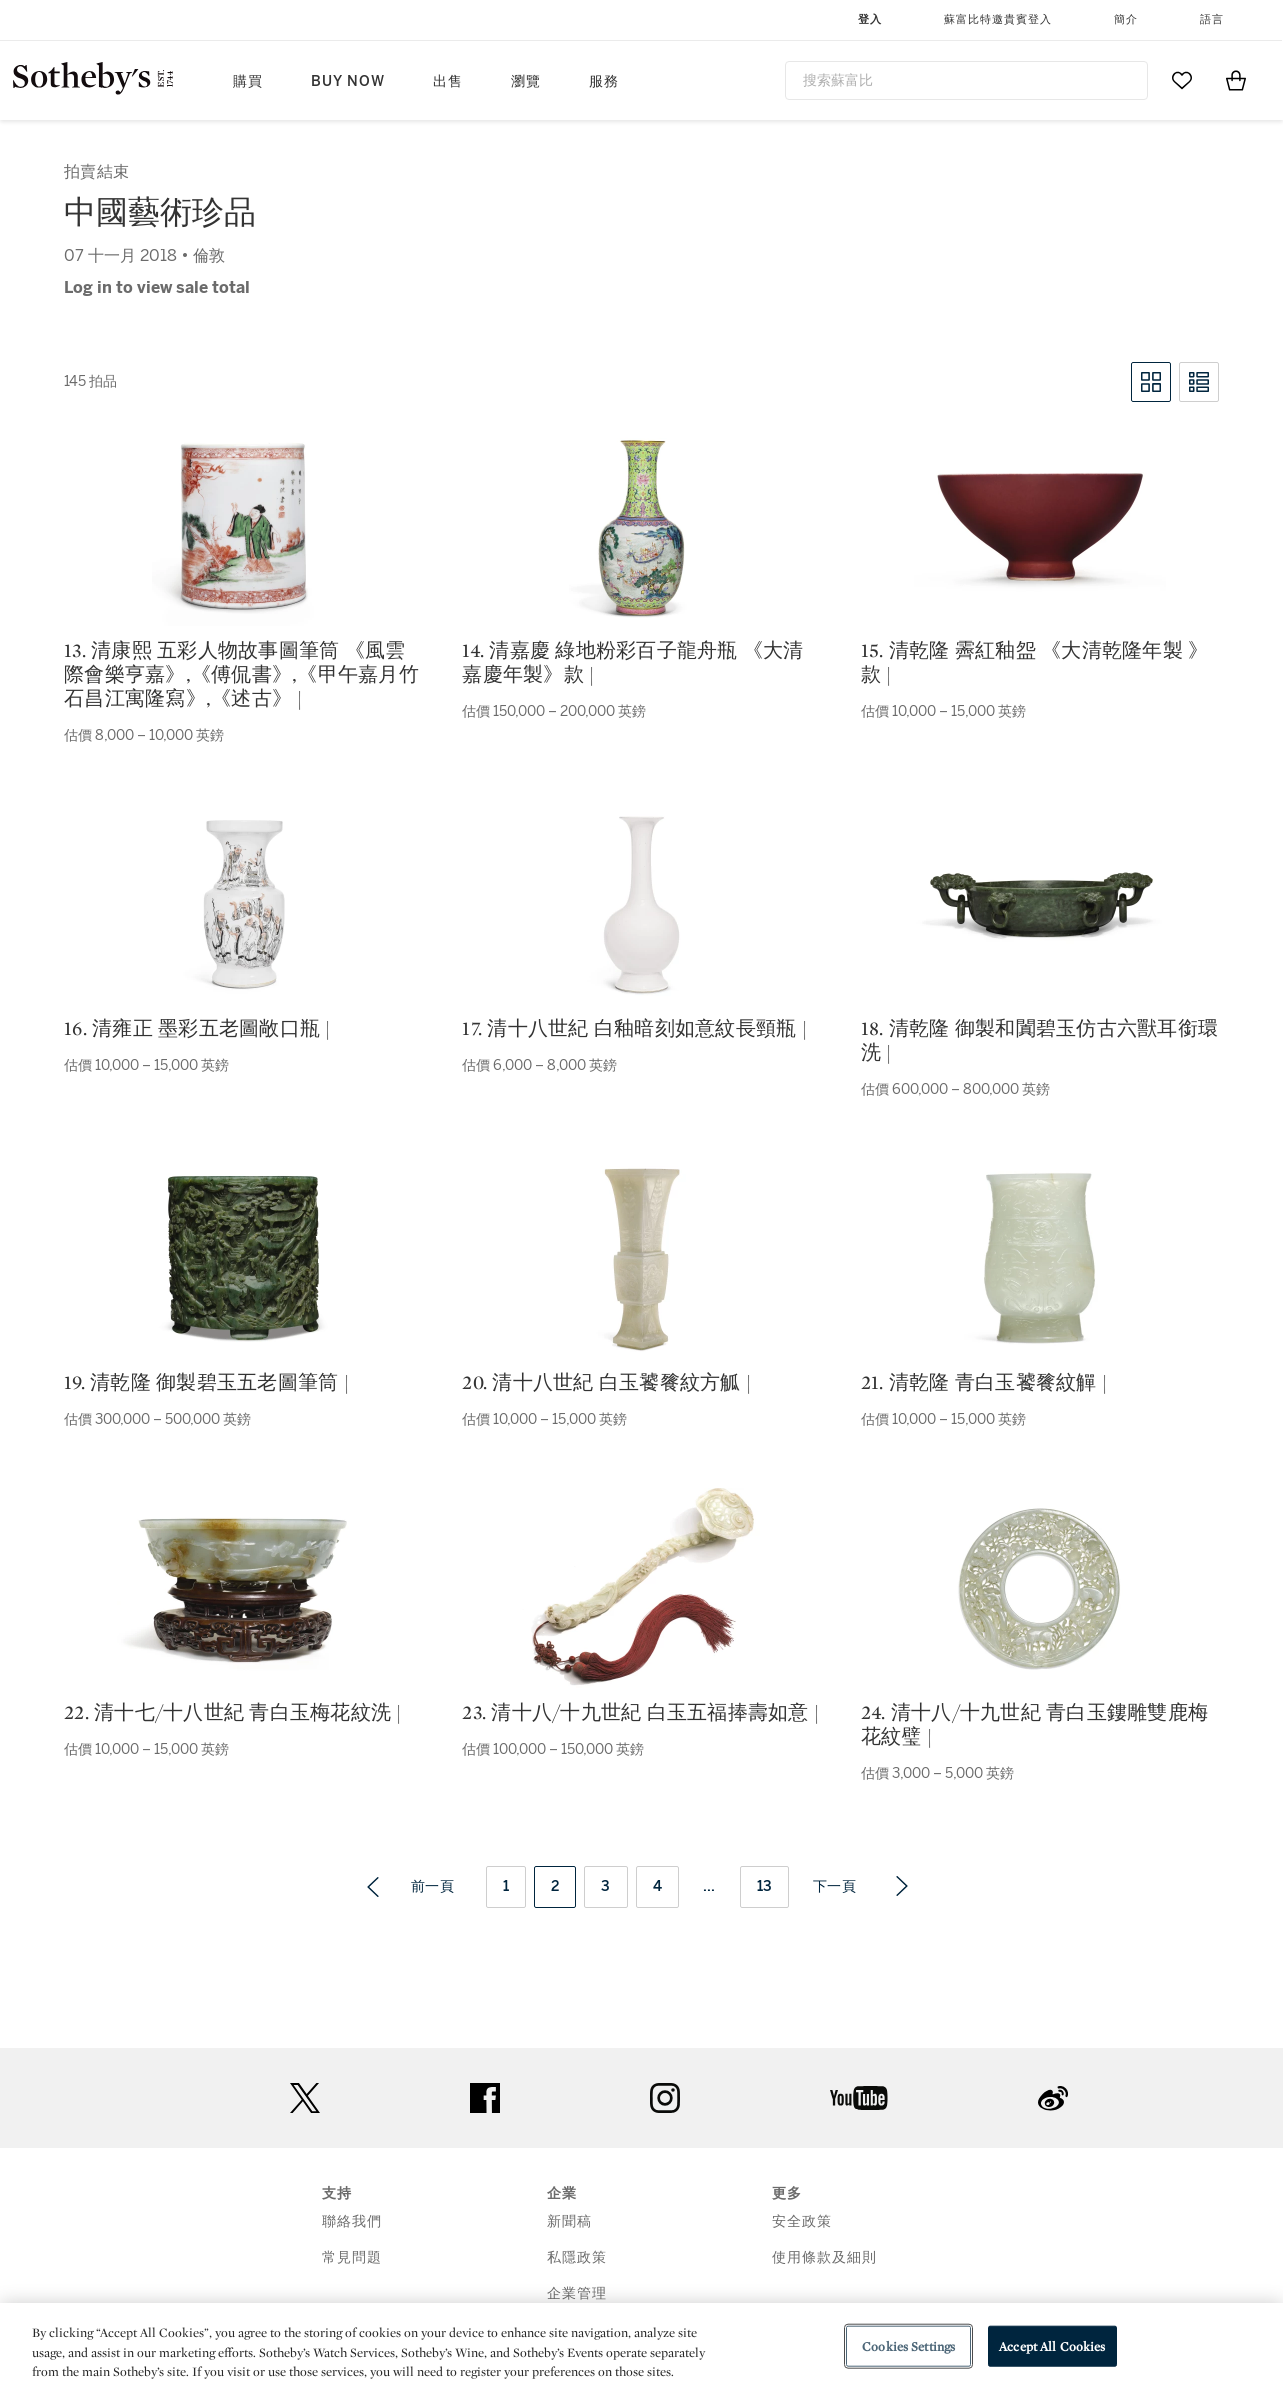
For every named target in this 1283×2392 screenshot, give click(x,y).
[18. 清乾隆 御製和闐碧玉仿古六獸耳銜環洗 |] (1040, 904)
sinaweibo (1053, 2098)
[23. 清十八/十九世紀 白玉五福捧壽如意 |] (641, 1588)
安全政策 (802, 2221)
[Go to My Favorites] (1182, 80)
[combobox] (967, 80)
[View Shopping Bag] (1236, 80)
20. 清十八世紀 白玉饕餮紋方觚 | (606, 1382)
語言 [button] (1212, 19)
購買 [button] (248, 81)
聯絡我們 (352, 2221)
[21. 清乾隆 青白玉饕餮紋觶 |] (1039, 1258)
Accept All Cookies (1052, 2345)
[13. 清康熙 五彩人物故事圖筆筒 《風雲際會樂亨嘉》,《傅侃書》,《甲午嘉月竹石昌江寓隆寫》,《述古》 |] (243, 526)
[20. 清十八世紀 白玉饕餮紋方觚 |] (641, 1258)
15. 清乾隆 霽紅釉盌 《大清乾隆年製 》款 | (1035, 662)
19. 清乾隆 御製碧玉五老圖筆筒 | (206, 1382)
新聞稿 (569, 2221)
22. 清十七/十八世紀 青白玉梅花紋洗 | (233, 1712)
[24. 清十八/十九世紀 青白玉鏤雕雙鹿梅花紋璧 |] (1039, 1588)
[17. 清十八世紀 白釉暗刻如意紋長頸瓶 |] (641, 904)
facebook (485, 2098)
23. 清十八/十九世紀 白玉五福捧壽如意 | (640, 1712)
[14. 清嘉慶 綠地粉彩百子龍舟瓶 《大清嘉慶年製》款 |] (641, 526)
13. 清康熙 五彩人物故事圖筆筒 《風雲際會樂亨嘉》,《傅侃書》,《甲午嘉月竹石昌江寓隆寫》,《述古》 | (241, 674)
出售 (448, 81)
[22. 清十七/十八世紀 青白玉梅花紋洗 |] (243, 1588)
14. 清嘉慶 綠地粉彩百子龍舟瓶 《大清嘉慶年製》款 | (632, 662)
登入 (870, 19)
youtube (859, 2098)
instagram (665, 2098)
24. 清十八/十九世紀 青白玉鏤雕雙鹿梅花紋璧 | (1034, 1724)
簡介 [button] (1126, 19)
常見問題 (352, 2257)
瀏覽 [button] (526, 81)
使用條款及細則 (824, 2257)
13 (765, 1886)
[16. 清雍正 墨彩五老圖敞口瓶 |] (243, 904)
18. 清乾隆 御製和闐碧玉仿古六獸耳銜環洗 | (1039, 1040)
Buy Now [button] (348, 81)
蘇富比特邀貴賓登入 (998, 19)
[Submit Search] (1125, 80)
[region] (641, 2347)
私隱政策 (577, 2257)
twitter (305, 2098)
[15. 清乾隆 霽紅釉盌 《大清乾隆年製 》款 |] (1040, 526)
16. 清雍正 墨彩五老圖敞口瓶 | (197, 1028)
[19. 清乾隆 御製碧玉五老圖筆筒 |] (243, 1258)
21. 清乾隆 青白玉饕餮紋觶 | (984, 1382)
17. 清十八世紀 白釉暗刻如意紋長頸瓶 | (634, 1028)
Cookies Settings (908, 2345)
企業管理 (577, 2293)
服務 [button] (604, 81)
